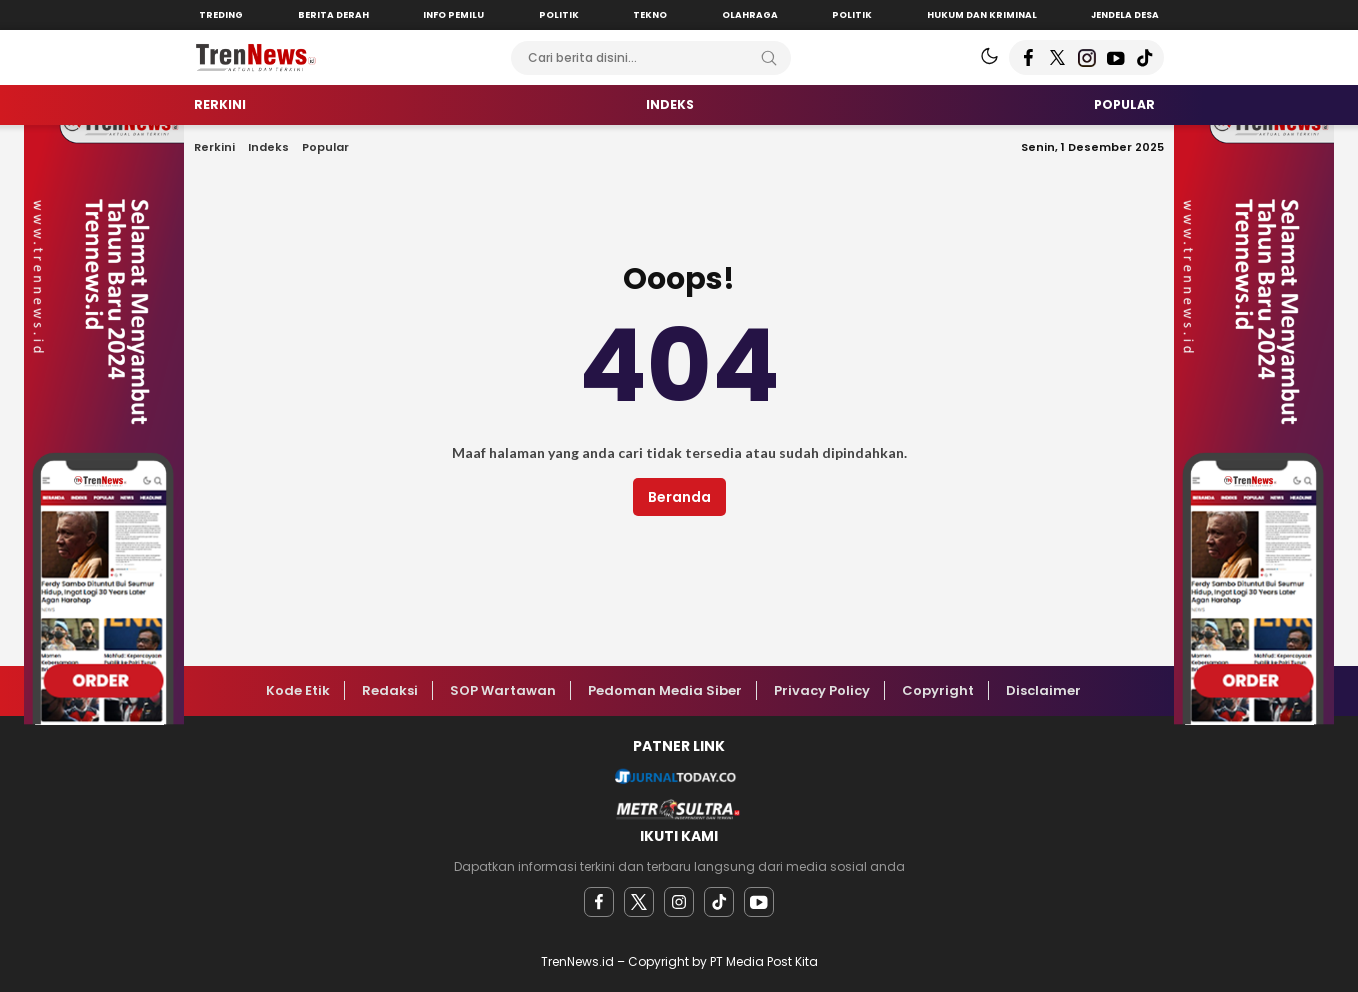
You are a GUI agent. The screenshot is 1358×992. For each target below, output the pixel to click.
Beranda (679, 497)
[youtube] (759, 902)
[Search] (769, 58)
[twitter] (639, 902)
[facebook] (599, 902)
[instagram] (679, 902)
